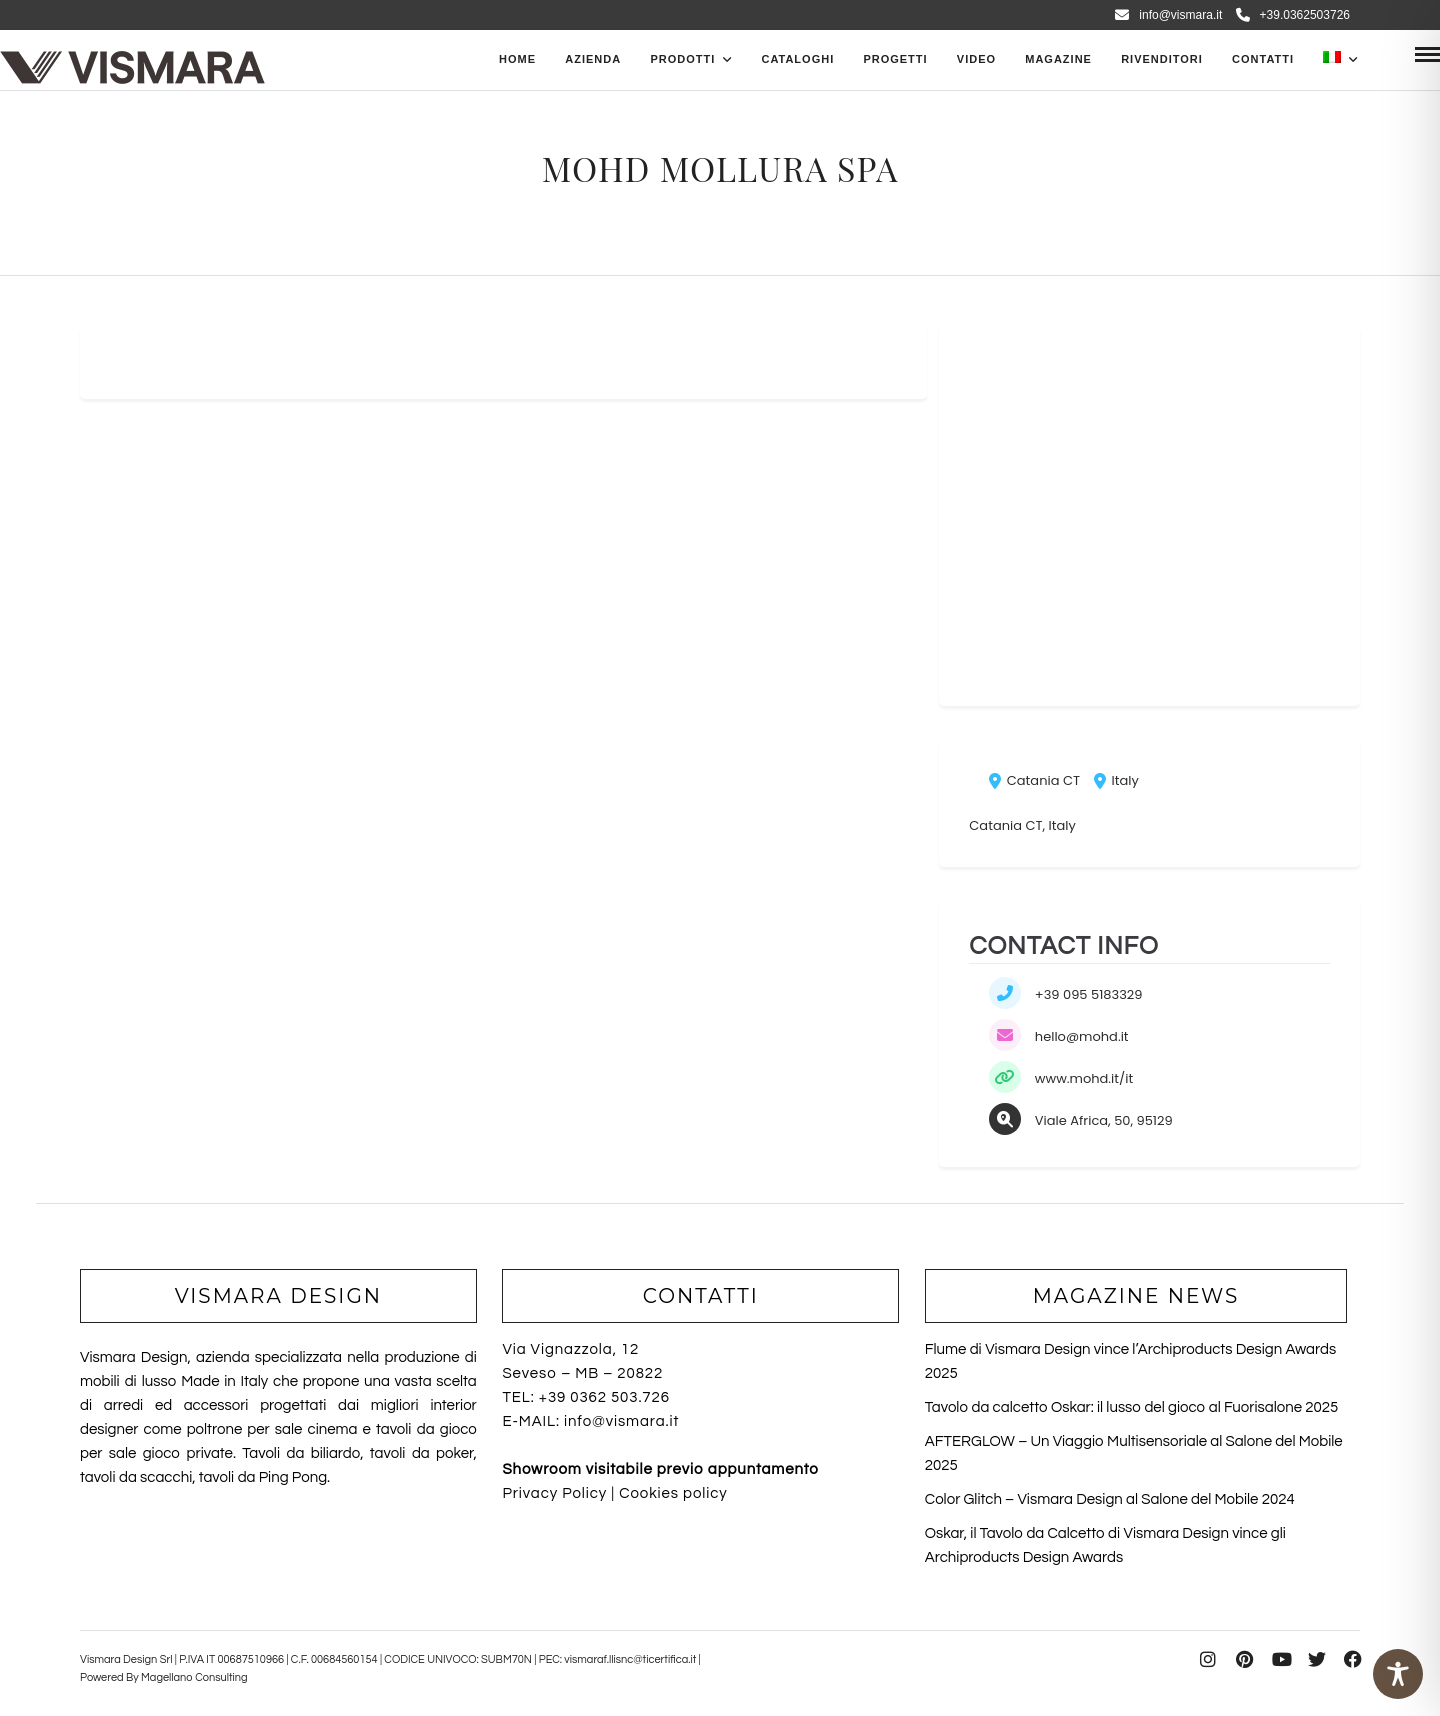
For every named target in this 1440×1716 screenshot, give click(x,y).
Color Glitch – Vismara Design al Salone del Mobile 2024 (1110, 1499)
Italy (1116, 780)
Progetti (895, 59)
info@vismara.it (1168, 15)
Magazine (1058, 59)
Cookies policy (673, 1493)
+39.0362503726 (1293, 15)
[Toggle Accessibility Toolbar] (1398, 1674)
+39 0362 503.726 (604, 1397)
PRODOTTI (682, 59)
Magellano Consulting (194, 1677)
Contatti (1263, 59)
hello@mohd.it (1082, 1036)
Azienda (593, 59)
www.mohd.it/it (1084, 1078)
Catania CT (1034, 780)
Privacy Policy (554, 1493)
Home (517, 59)
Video (976, 59)
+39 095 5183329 (1089, 994)
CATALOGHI (797, 59)
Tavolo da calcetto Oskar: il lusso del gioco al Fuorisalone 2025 (1131, 1407)
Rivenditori (1162, 59)
